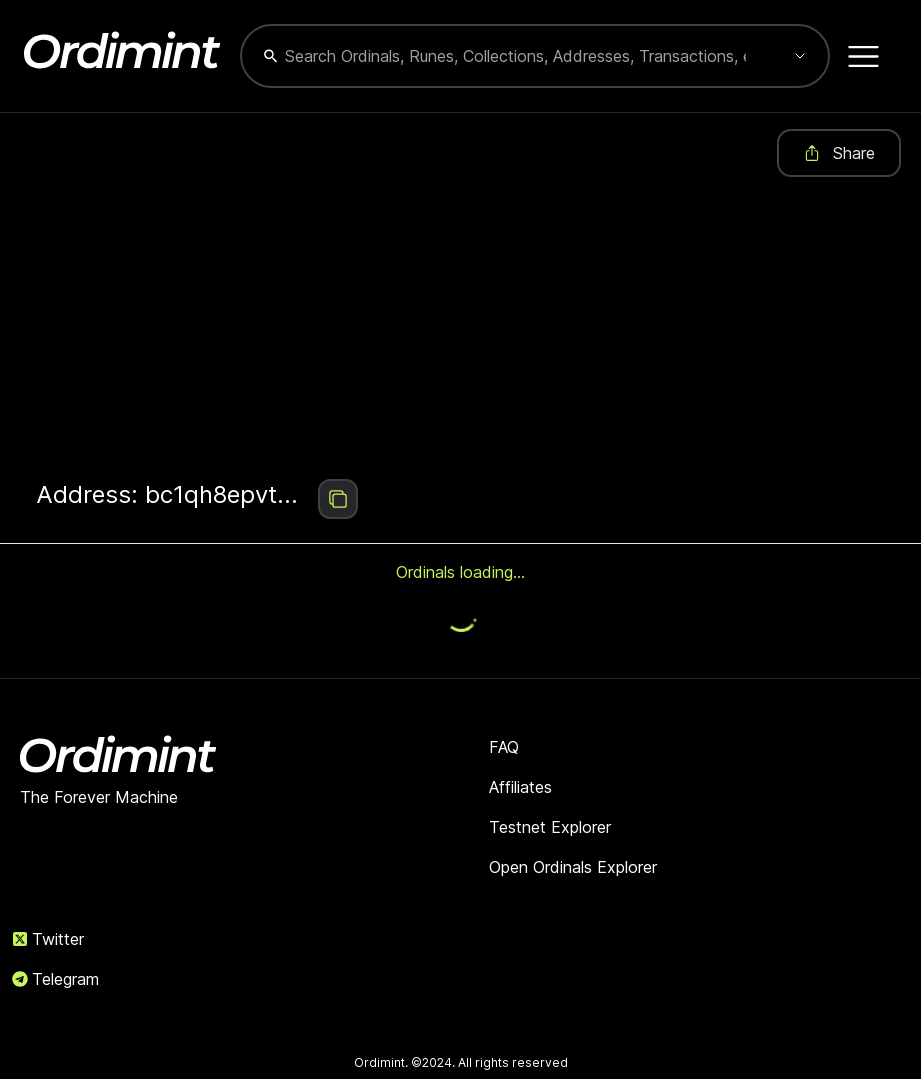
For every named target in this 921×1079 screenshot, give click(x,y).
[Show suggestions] (800, 56)
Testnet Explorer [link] (550, 827)
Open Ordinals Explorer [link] (573, 867)
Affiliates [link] (520, 787)
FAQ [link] (504, 747)
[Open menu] (863, 56)
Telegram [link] (55, 979)
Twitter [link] (48, 939)
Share (839, 153)
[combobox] (515, 56)
